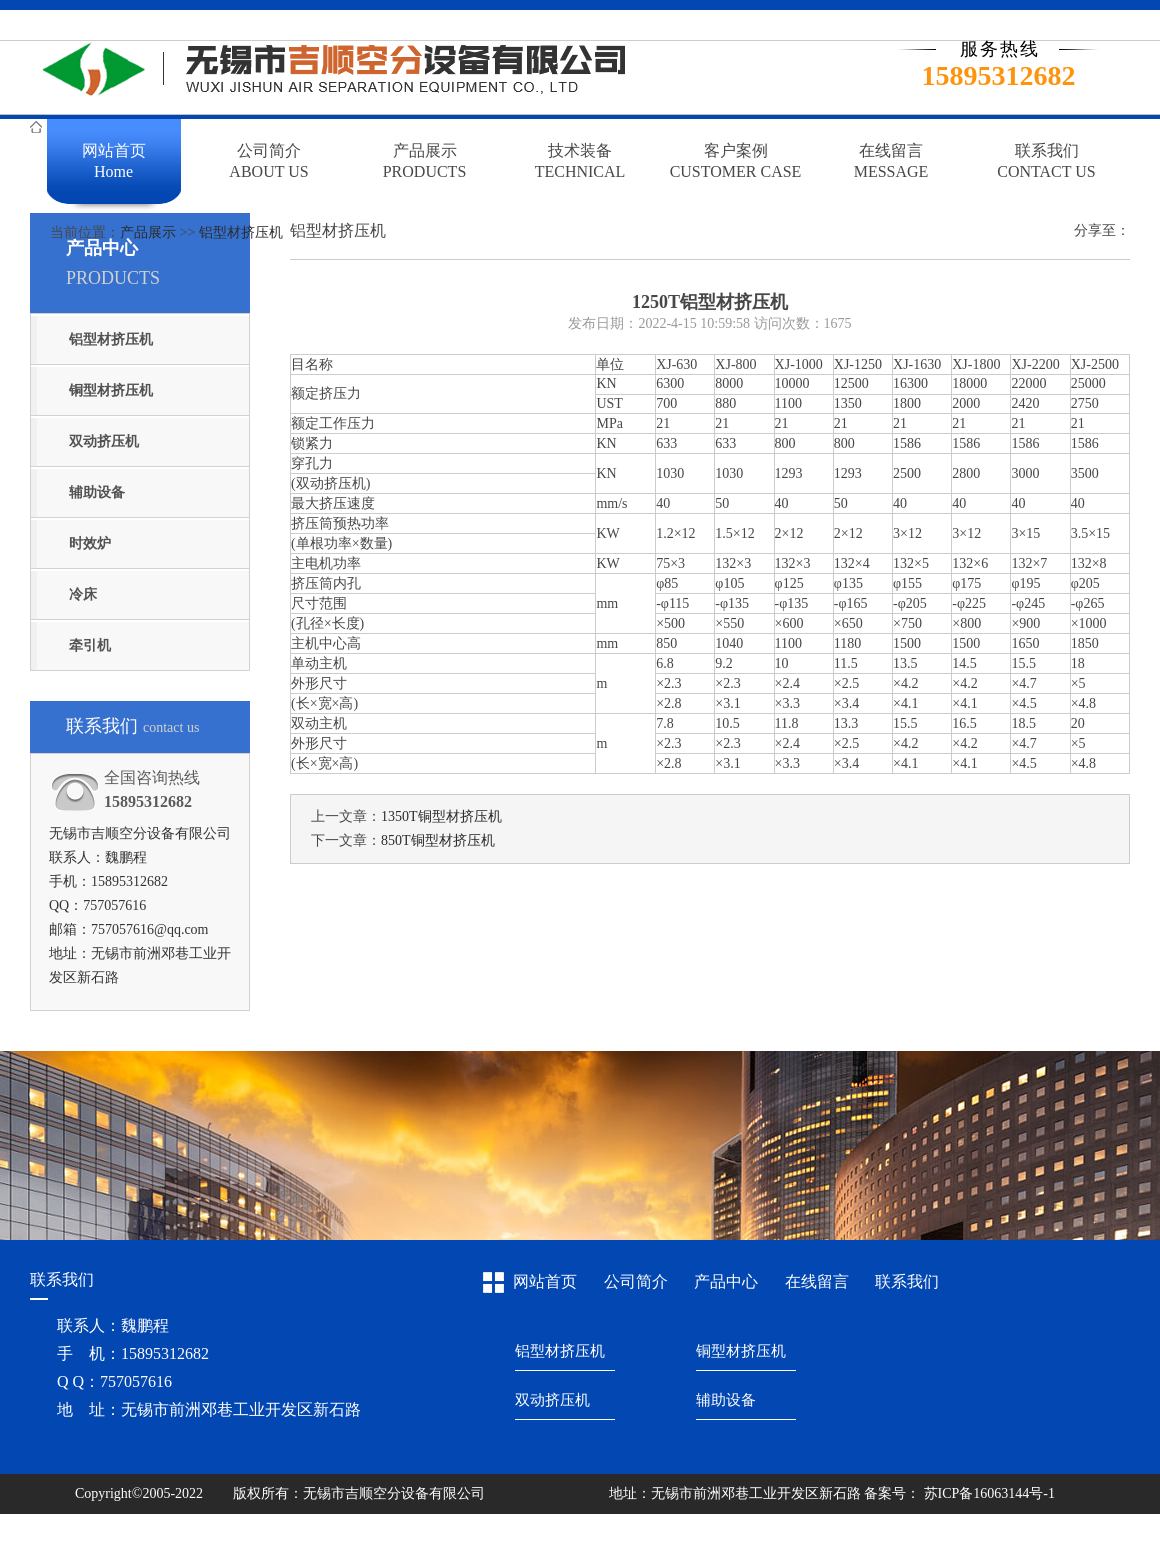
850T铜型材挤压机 (438, 840)
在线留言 (817, 1281)
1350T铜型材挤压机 (441, 816)
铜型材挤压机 (111, 390)
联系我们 (907, 1281)
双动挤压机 (104, 441)
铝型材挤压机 (241, 232)
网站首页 (545, 1281)
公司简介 (636, 1281)
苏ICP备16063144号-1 (987, 1493)
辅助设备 (97, 492)
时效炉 (90, 543)
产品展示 (148, 232)
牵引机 (90, 645)
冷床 (83, 594)
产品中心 (726, 1281)
